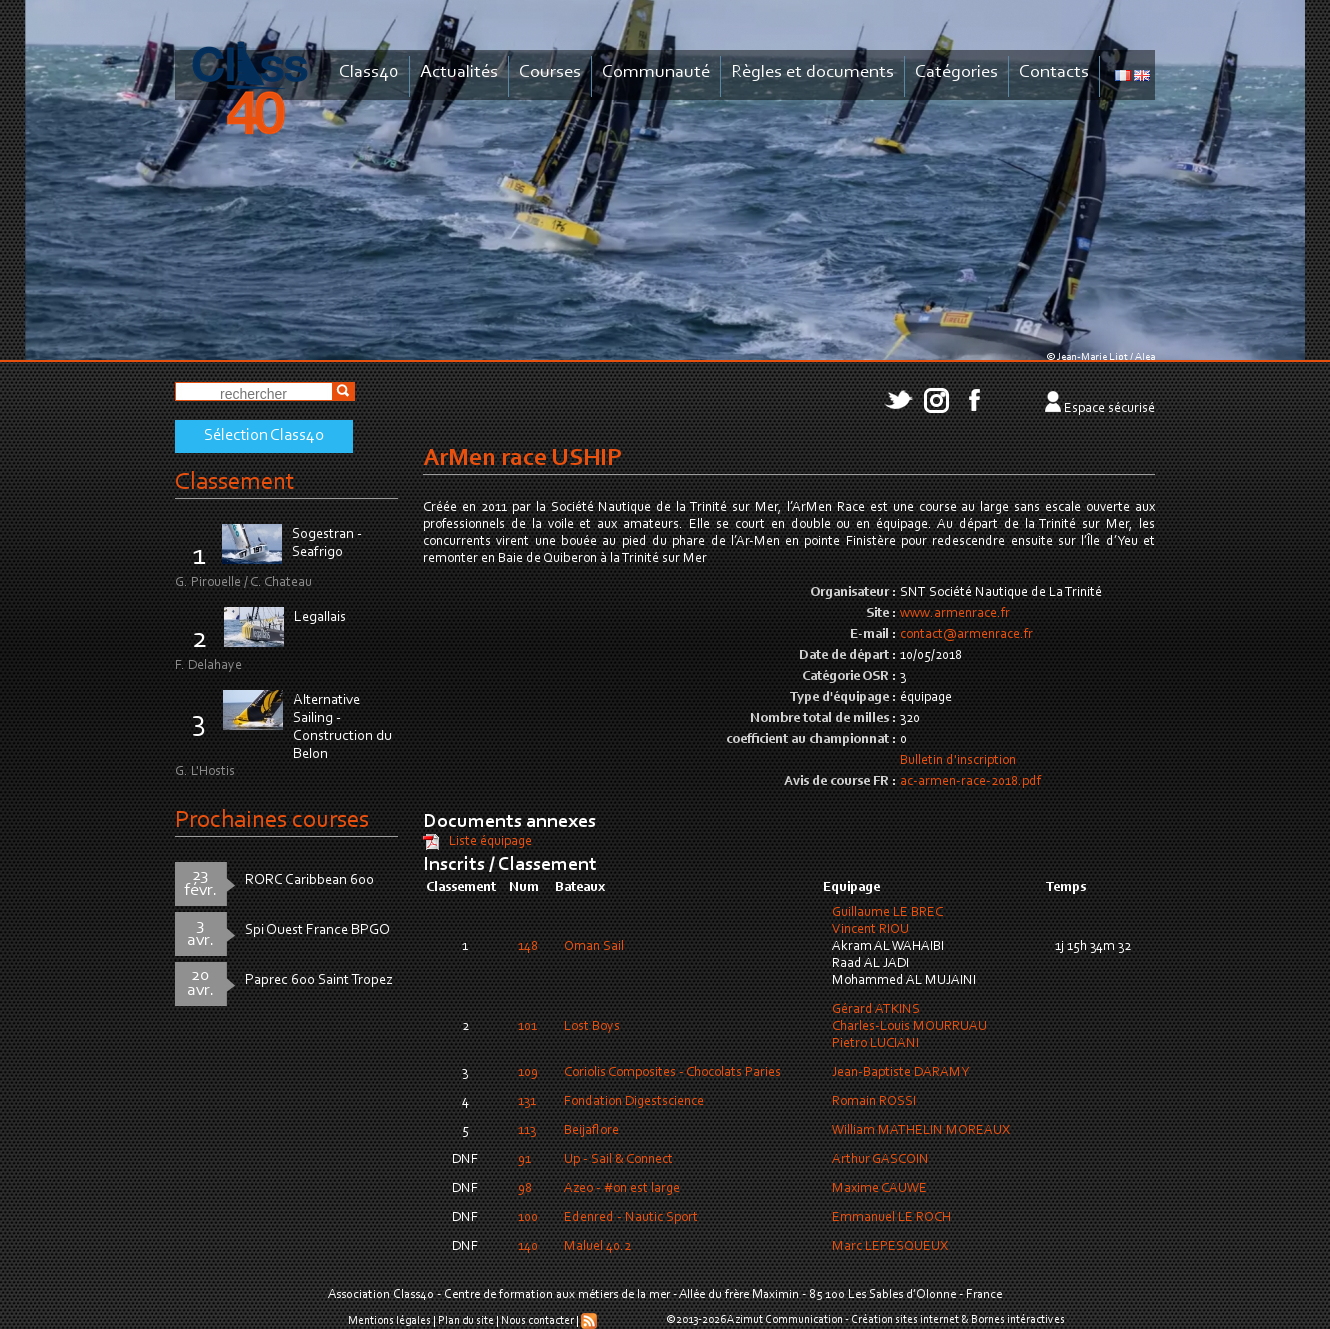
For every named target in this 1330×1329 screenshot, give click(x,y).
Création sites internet (905, 1320)
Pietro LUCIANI (875, 1044)
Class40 (369, 72)
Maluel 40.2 (597, 1247)
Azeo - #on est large (622, 1189)
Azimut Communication (785, 1320)
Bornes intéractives (1018, 1320)
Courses (550, 72)
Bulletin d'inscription (958, 761)
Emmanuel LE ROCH (891, 1218)
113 (527, 1131)
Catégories (956, 72)
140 (528, 1247)
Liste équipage (490, 842)
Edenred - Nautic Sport (631, 1218)
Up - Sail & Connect (618, 1160)
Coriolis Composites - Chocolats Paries (672, 1073)
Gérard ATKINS (876, 1010)
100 (528, 1218)
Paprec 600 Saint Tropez (319, 980)
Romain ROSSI (874, 1102)
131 (527, 1102)
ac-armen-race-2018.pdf (970, 782)
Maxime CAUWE (879, 1189)
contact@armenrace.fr (966, 635)
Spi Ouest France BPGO (317, 930)
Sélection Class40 (264, 436)
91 (524, 1160)
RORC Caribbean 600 (309, 880)
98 (525, 1189)
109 (528, 1073)
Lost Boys (592, 1027)
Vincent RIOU (870, 930)
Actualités (459, 72)
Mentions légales (389, 1321)
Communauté (656, 72)
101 (527, 1027)
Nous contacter (537, 1321)
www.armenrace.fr (955, 614)
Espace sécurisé (1109, 409)
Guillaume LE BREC (887, 913)
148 (528, 947)
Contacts (1054, 72)
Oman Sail (594, 947)
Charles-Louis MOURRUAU (909, 1027)
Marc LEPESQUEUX (890, 1247)
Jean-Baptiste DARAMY (900, 1073)
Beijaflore (591, 1131)
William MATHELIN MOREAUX (921, 1131)
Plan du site (466, 1321)
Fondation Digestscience (634, 1102)
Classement (235, 482)
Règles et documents (812, 72)
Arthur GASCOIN (880, 1160)
